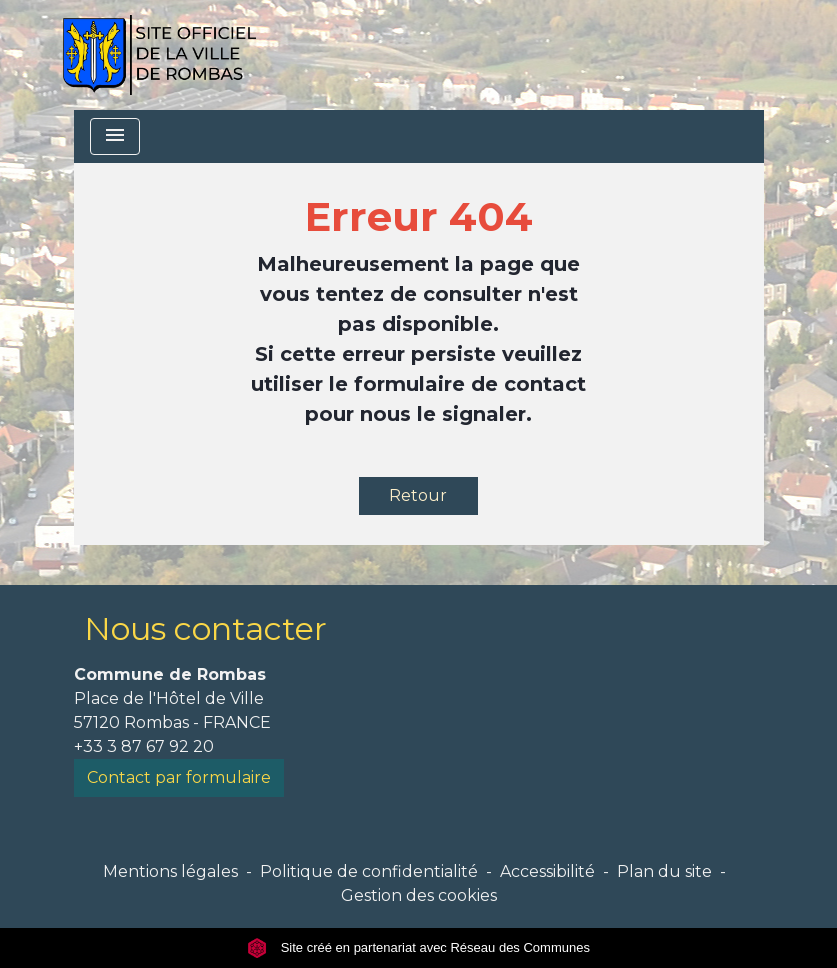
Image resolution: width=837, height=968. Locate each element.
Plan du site (664, 871)
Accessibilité (547, 871)
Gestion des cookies (419, 895)
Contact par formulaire (179, 777)
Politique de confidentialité (369, 871)
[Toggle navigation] (115, 136)
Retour (418, 495)
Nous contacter (205, 628)
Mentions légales (170, 871)
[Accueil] (159, 55)
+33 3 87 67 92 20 (144, 746)
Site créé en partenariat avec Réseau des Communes (418, 947)
